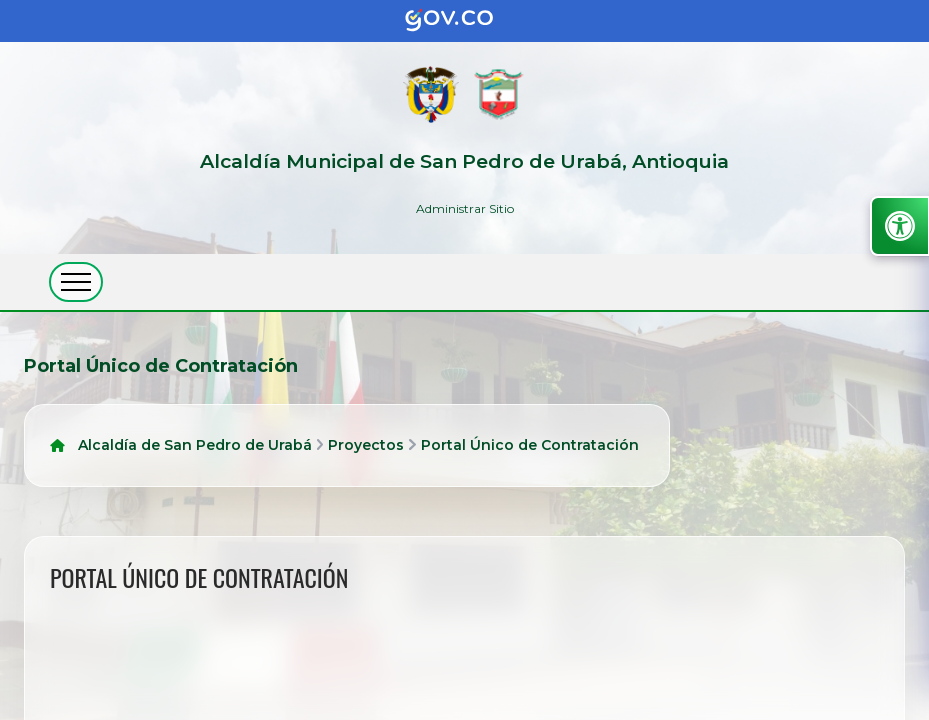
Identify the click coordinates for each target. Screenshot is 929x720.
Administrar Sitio (465, 208)
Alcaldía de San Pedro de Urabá (195, 445)
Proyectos (366, 445)
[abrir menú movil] (76, 282)
